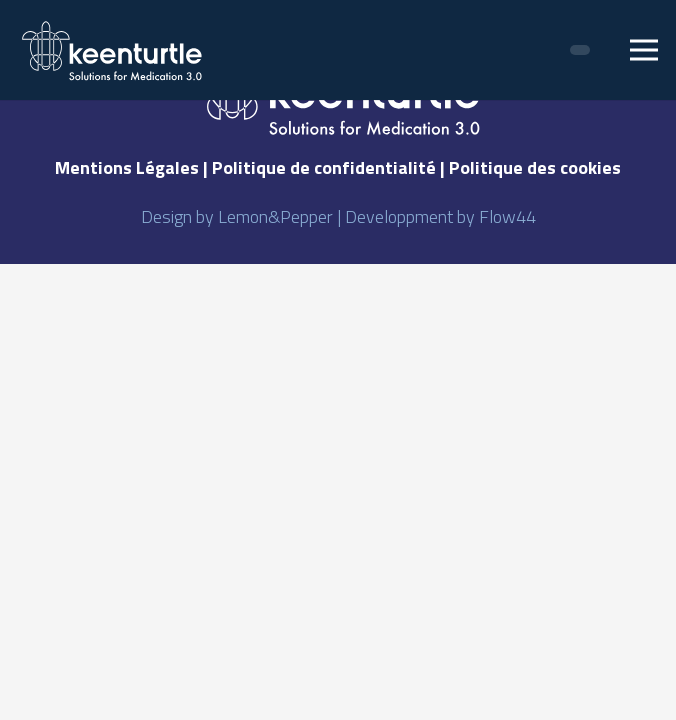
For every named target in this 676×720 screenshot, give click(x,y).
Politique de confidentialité (324, 167)
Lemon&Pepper (275, 216)
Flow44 (507, 216)
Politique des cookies (535, 167)
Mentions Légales (127, 167)
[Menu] (644, 50)
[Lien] (113, 50)
